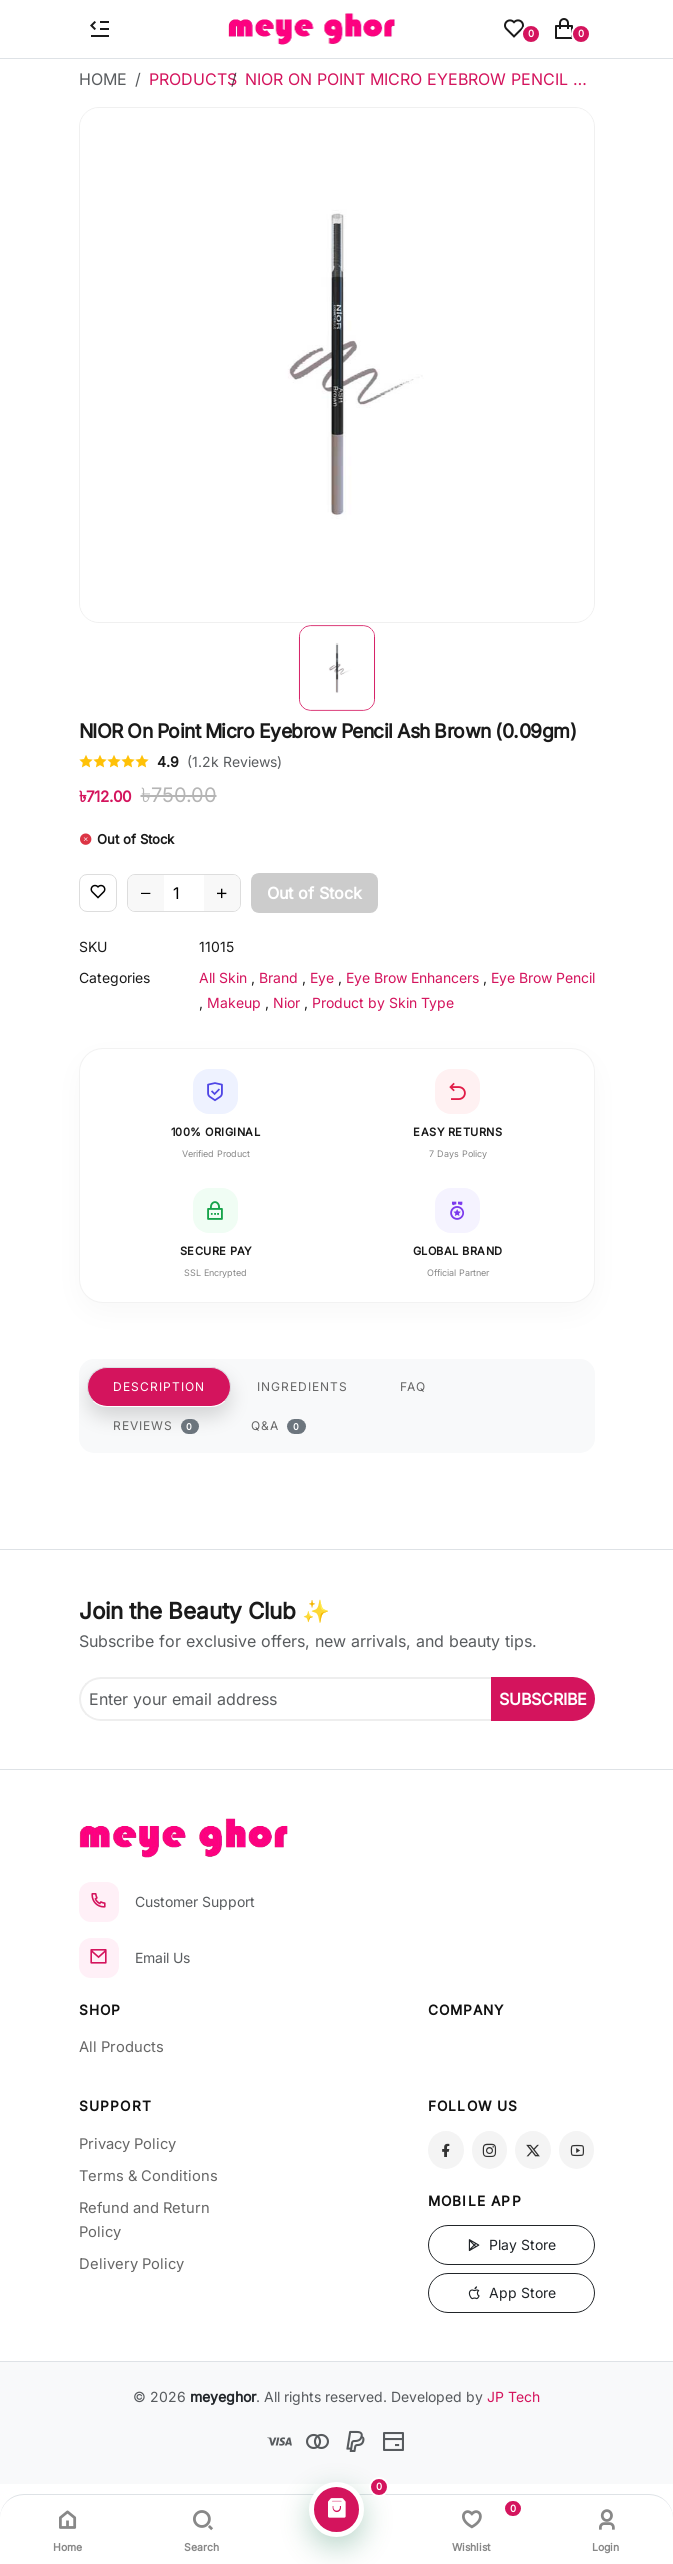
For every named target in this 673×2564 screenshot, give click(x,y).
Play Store (511, 2244)
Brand (278, 977)
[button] (337, 668)
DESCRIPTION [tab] (159, 1386)
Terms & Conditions (148, 2176)
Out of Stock (314, 893)
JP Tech (513, 2396)
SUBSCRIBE (543, 1699)
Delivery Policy (131, 2264)
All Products (121, 2047)
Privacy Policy (127, 2144)
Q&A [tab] (278, 1426)
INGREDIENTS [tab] (302, 1386)
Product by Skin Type (383, 1002)
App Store (511, 2292)
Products (193, 79)
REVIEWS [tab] (156, 1426)
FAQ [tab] (413, 1386)
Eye (322, 977)
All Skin (223, 977)
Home (103, 79)
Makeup (234, 1002)
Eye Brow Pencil (543, 977)
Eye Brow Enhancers (412, 977)
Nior (286, 1002)
